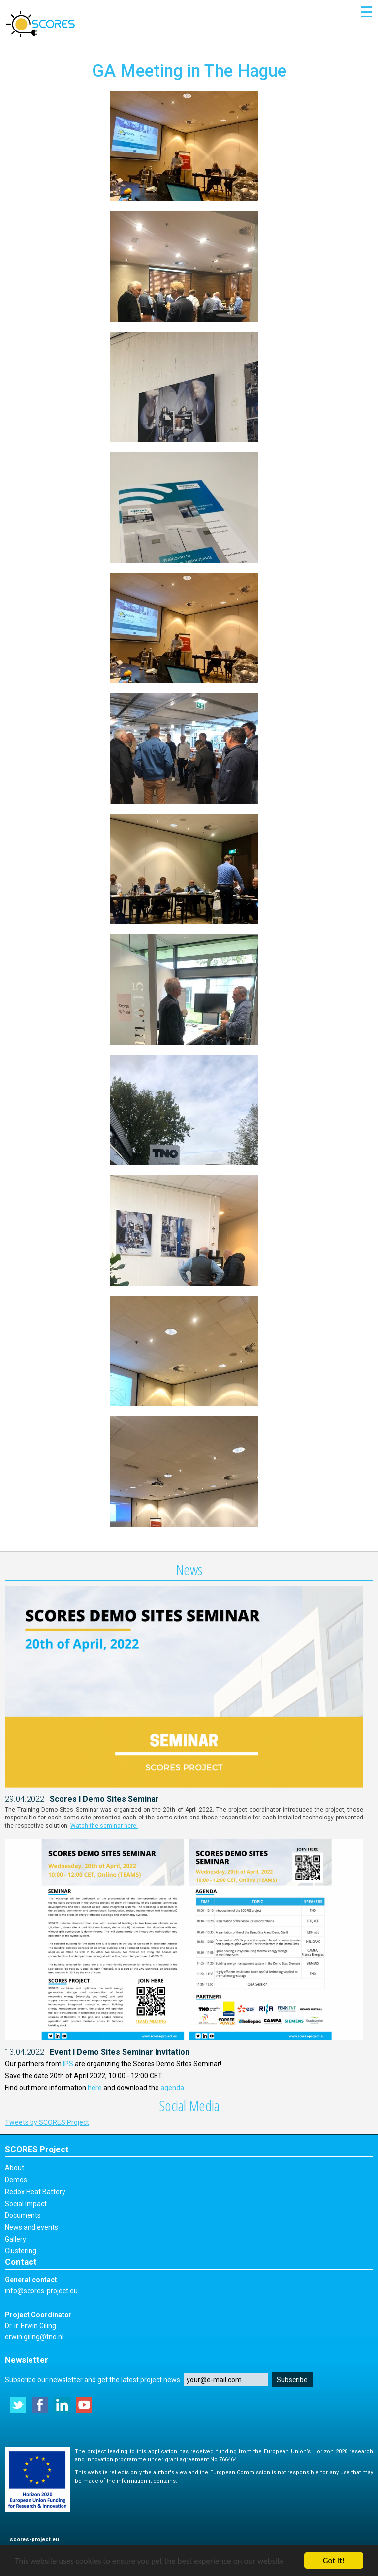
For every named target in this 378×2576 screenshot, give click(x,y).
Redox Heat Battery (35, 2192)
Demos (16, 2179)
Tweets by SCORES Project (47, 2122)
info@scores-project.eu (41, 2291)
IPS (68, 2064)
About (14, 2168)
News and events (31, 2227)
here (95, 2087)
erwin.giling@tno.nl (34, 2337)
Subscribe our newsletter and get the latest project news (92, 2380)
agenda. (173, 2087)
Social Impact (26, 2204)
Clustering (20, 2251)
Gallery (15, 2239)
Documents (23, 2215)
